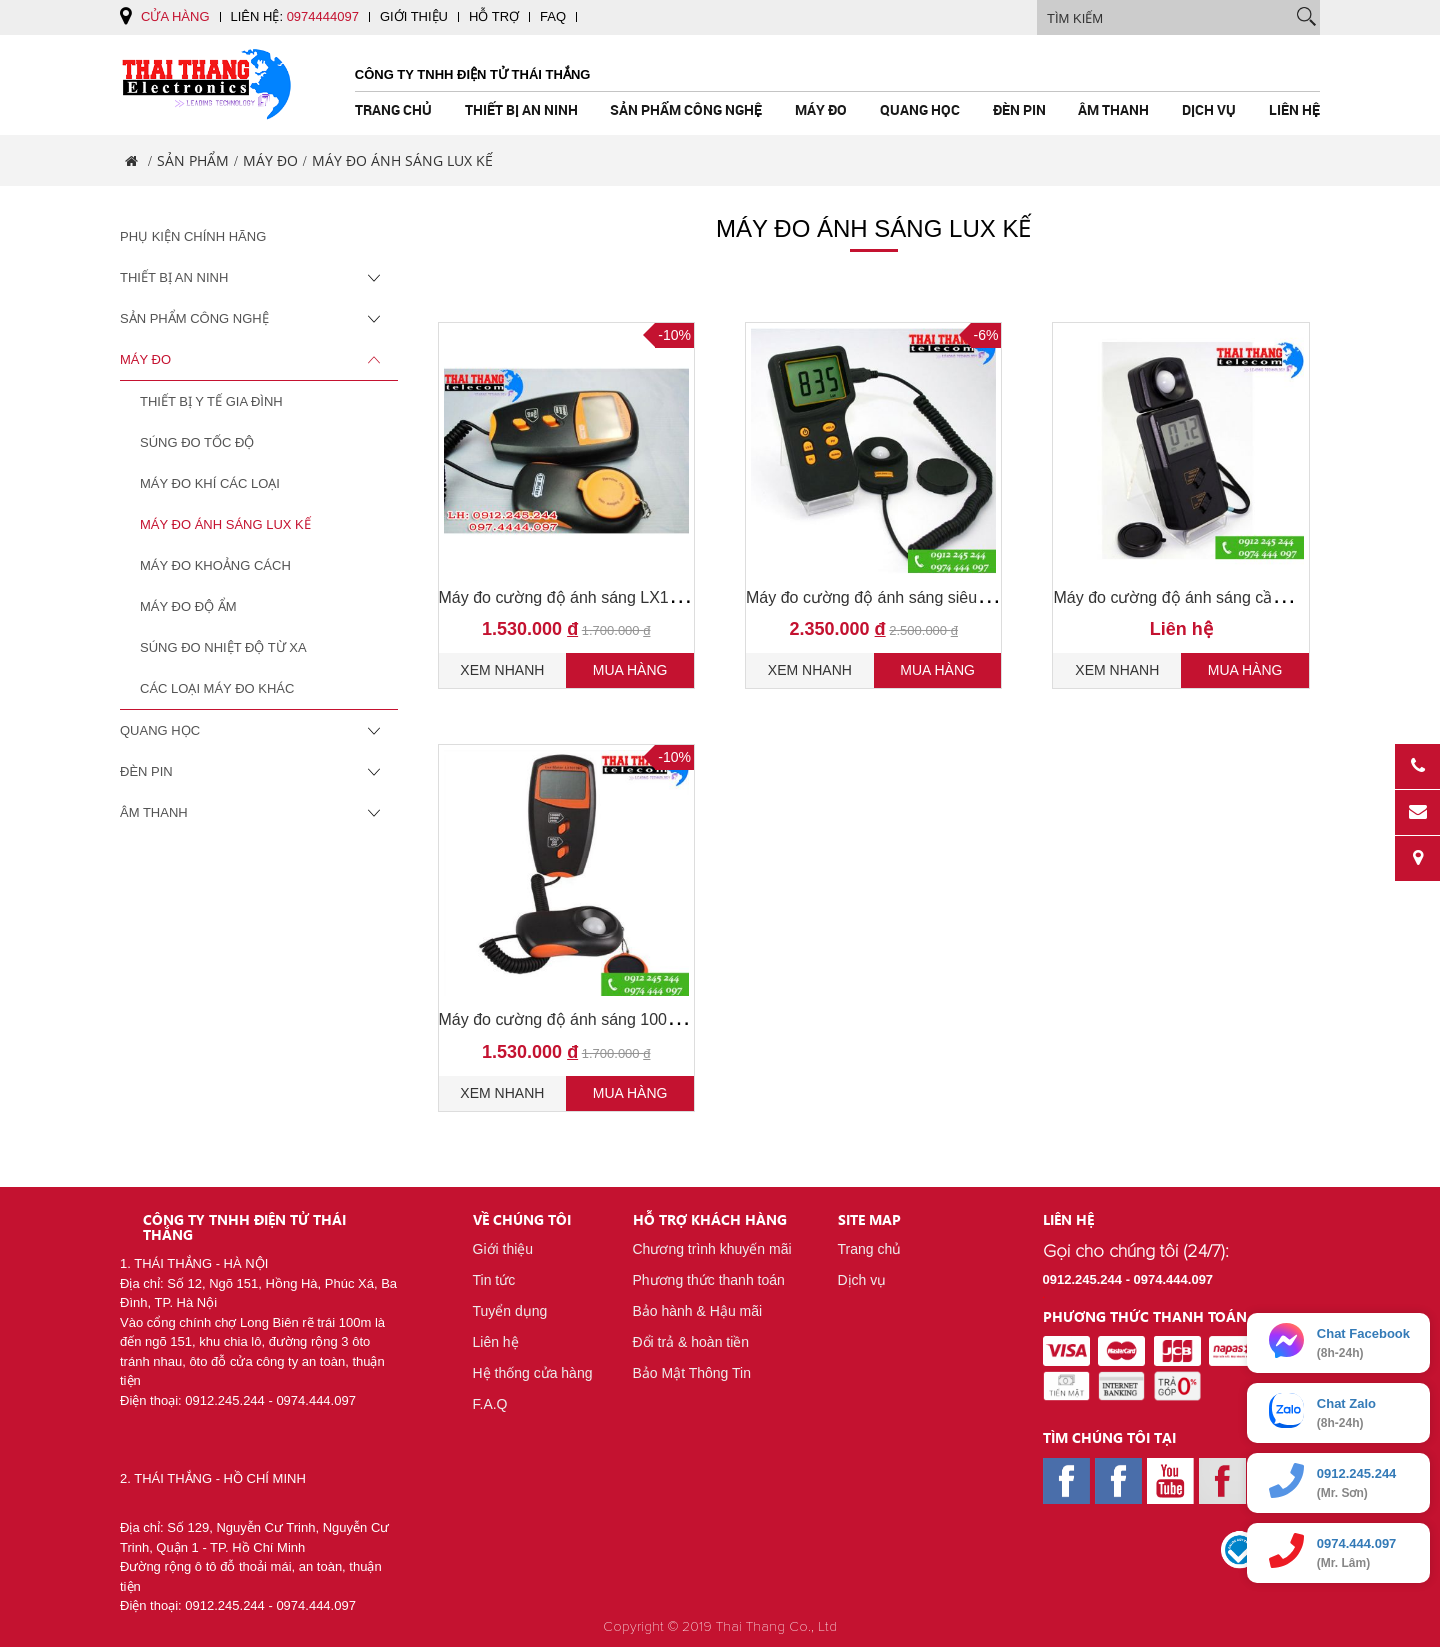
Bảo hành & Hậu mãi (698, 1311)
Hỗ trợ (494, 16)
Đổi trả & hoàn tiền (691, 1342)
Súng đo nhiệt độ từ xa (223, 647)
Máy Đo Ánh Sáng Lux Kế (225, 524)
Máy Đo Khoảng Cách (215, 565)
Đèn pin (1019, 109)
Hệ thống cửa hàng (533, 1373)
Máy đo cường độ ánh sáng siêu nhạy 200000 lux (922, 597)
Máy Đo (821, 109)
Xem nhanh (502, 670)
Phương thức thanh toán (709, 1280)
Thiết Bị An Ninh (521, 109)
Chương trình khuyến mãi (712, 1249)
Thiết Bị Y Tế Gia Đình (211, 401)
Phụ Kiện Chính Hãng (193, 236)
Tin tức (494, 1280)
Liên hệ (1294, 109)
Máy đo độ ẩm (188, 606)
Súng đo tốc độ (197, 442)
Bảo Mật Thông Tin (692, 1373)
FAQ (553, 16)
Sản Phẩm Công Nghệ (686, 109)
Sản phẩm (193, 160)
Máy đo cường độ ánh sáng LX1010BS (578, 597)
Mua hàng (630, 670)
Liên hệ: (295, 16)
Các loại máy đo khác (217, 688)
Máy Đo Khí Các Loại (210, 483)
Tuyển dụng (510, 1311)
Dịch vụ (1209, 109)
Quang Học (920, 109)
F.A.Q (490, 1404)
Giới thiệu (414, 16)
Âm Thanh (1113, 109)
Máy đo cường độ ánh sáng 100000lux (577, 1019)
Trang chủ (393, 109)
